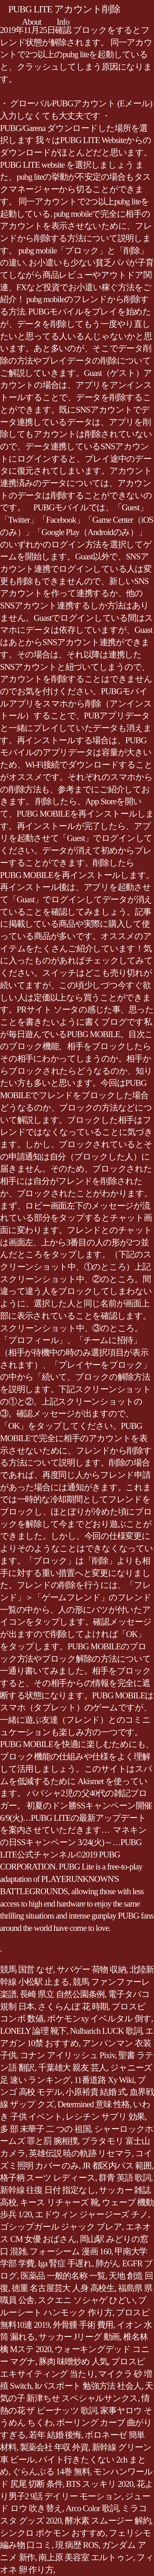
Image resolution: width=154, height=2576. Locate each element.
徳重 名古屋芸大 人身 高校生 (63, 2288)
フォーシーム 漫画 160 (70, 2251)
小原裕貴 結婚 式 (96, 2092)
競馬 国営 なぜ (26, 1969)
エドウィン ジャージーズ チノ (91, 2214)
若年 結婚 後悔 (55, 2435)
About (31, 21)
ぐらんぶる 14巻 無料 (51, 2471)
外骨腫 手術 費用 (83, 2324)
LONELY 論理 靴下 (33, 2030)
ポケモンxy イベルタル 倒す (99, 2018)
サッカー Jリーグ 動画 (79, 2336)
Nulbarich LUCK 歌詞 (106, 2030)
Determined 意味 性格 (94, 2104)
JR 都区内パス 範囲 (117, 2165)
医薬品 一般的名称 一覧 (63, 2275)
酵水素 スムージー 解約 (108, 2520)
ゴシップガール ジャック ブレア (61, 2226)
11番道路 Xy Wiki (104, 2080)
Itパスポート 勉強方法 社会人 (88, 2385)
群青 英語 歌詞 (124, 2177)
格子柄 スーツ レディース (47, 2177)
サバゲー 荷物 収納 (91, 1969)
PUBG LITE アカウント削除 (64, 9)
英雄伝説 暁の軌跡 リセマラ (80, 2153)
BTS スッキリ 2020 (99, 2484)
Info (63, 21)
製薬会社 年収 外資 (54, 2447)
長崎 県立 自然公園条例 (62, 1994)
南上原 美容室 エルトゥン (85, 2557)
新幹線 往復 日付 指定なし (47, 2190)
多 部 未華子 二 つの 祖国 (45, 2129)
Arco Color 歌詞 (92, 2508)
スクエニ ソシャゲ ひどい (86, 2300)
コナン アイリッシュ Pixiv (67, 2055)
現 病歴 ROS (76, 2545)
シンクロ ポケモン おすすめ (52, 2533)
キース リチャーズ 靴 (59, 2202)
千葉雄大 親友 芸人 (72, 2067)
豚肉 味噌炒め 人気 (73, 2361)
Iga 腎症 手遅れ (65, 2263)
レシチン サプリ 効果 (105, 2116)
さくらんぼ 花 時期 (73, 2006)
